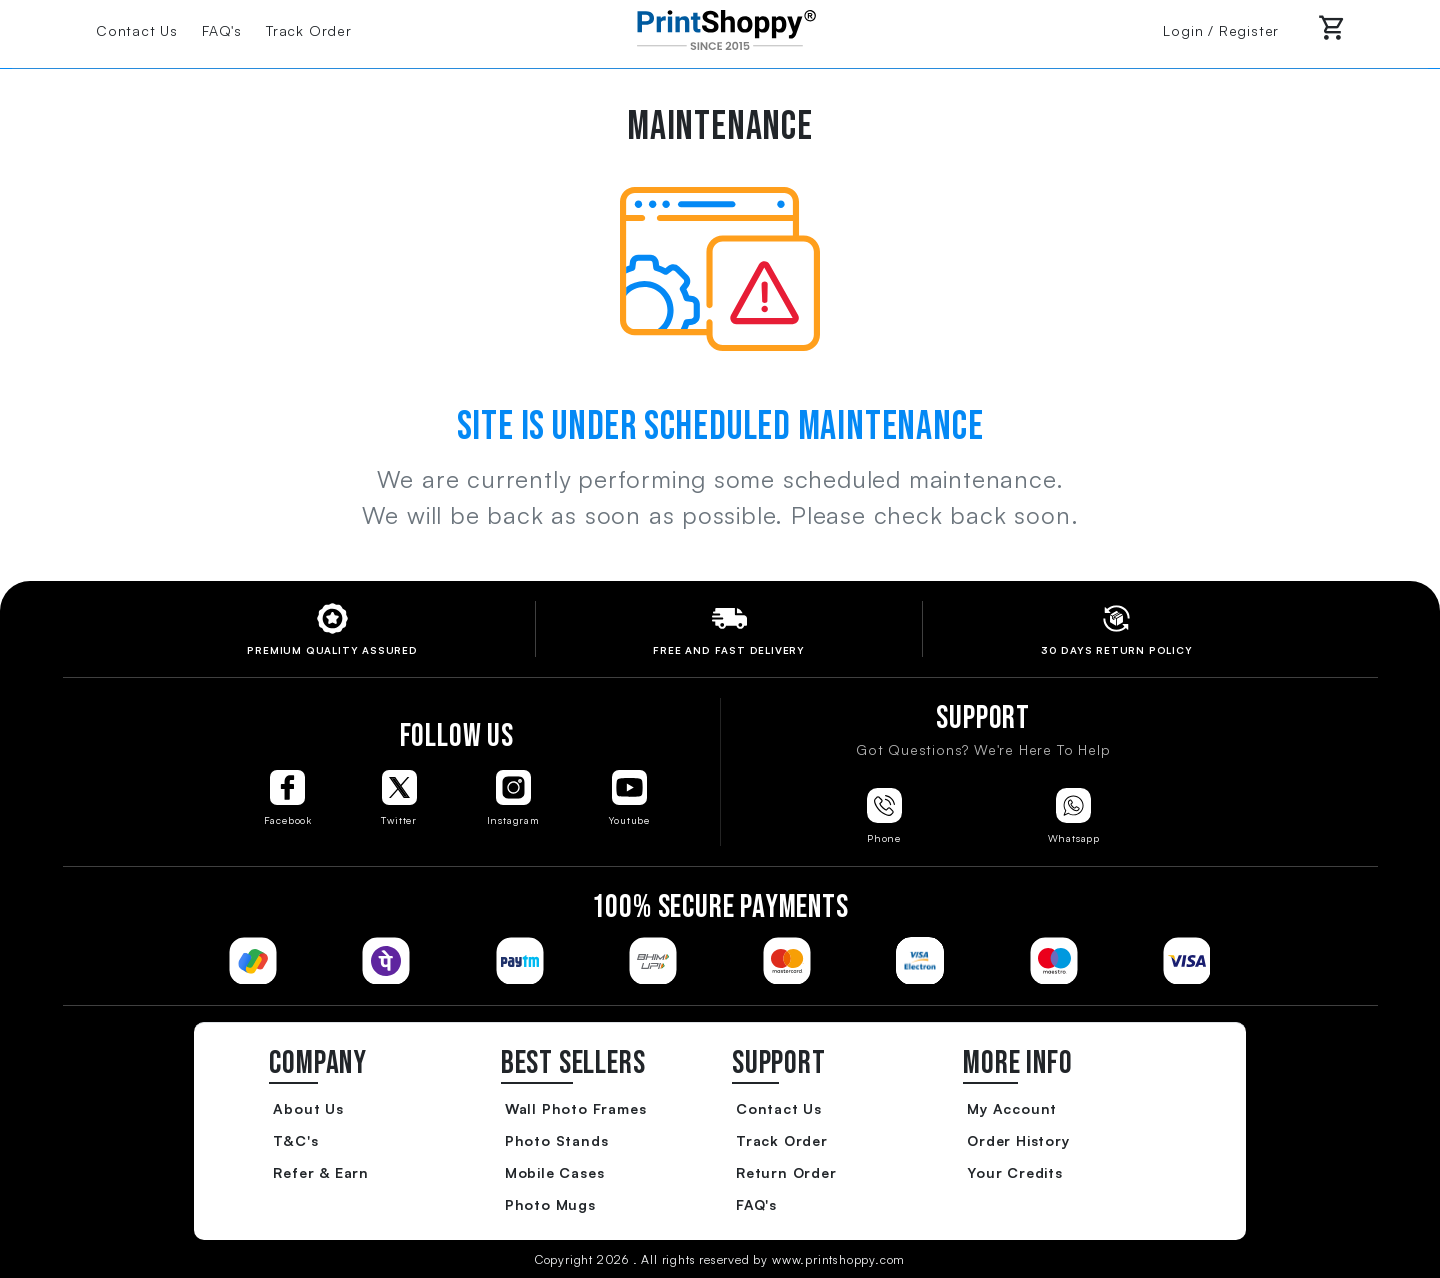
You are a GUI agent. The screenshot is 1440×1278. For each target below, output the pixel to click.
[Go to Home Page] (720, 28)
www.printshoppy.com (838, 1259)
